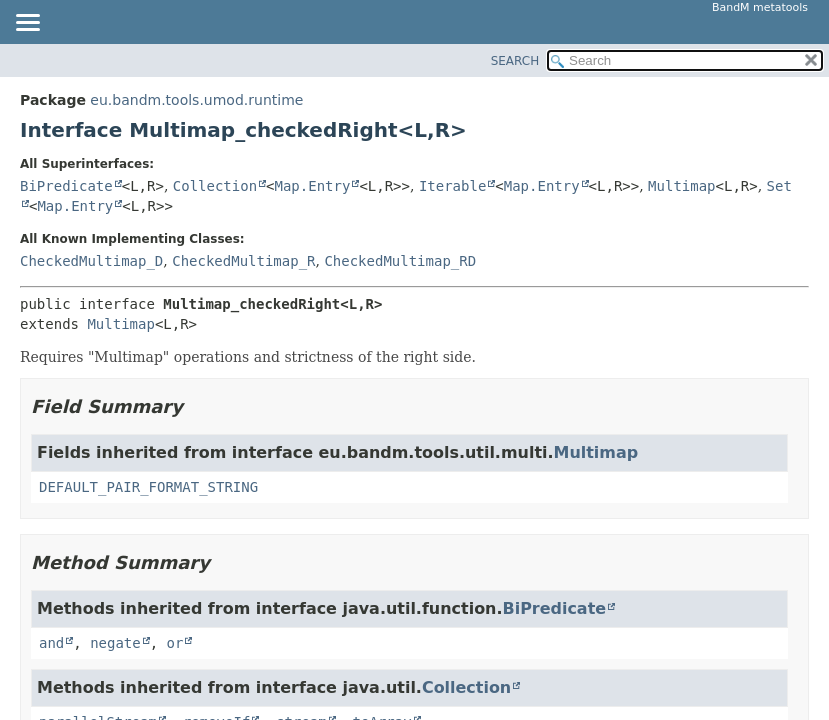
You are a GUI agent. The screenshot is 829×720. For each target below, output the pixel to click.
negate (115, 643)
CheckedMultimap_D (91, 261)
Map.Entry (313, 186)
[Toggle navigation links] (27, 24)
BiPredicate (66, 186)
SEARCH (515, 61)
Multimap (681, 186)
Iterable (452, 186)
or (175, 643)
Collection (215, 186)
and (51, 643)
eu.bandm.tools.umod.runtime (196, 100)
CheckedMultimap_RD (400, 261)
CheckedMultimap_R (243, 261)
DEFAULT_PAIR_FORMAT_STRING (148, 487)
